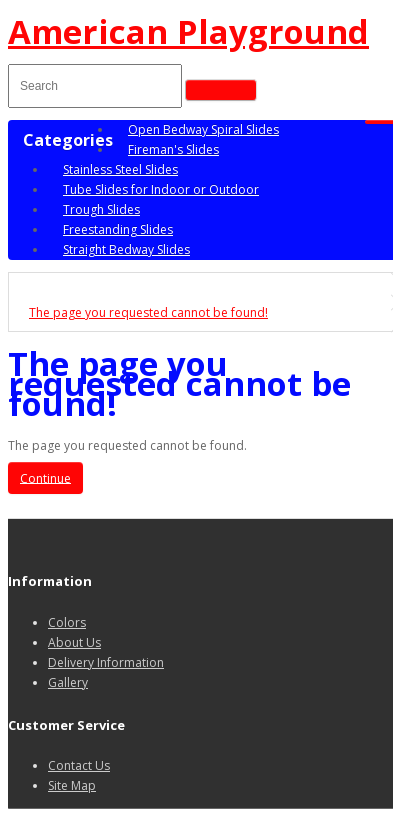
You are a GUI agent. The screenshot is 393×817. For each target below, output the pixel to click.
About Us (74, 642)
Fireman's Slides (173, 149)
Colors (67, 622)
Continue (45, 477)
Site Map (72, 785)
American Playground (188, 31)
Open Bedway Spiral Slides (203, 129)
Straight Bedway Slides (126, 249)
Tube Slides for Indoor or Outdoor (161, 189)
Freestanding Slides (118, 229)
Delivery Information (106, 662)
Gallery (68, 682)
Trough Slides (101, 209)
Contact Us (79, 765)
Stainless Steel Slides (120, 169)
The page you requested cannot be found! (148, 312)
